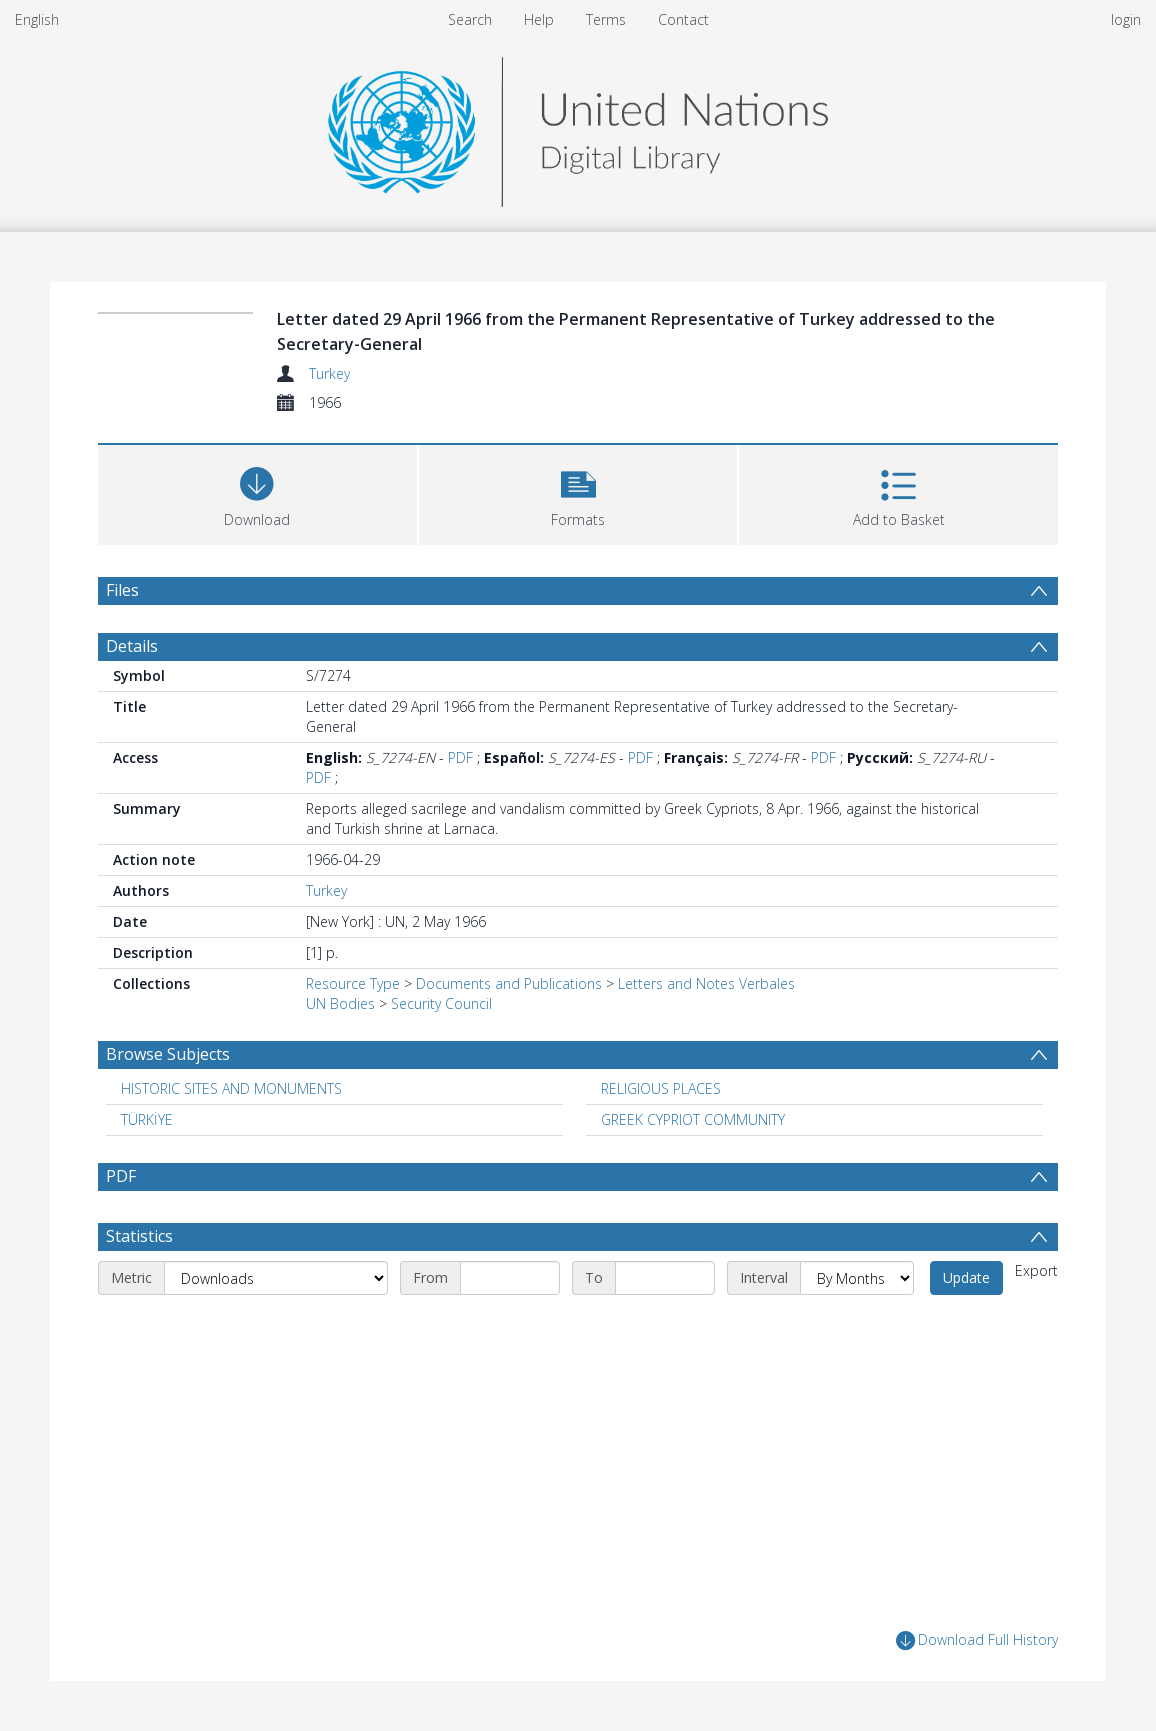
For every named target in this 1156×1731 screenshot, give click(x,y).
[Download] (257, 492)
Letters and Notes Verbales (706, 983)
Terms (606, 19)
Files (122, 590)
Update (966, 1277)
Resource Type (353, 983)
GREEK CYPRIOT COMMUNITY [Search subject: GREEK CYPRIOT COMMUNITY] (693, 1119)
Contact (683, 19)
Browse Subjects (168, 1054)
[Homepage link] (578, 126)
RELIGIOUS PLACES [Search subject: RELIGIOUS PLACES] (661, 1088)
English (37, 19)
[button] (578, 492)
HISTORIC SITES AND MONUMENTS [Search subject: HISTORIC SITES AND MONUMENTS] (231, 1088)
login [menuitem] (1126, 19)
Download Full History (977, 1640)
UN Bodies (340, 1003)
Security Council (441, 1003)
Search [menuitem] (470, 19)
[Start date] (510, 1278)
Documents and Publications (509, 983)
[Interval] (857, 1278)
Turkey (329, 373)
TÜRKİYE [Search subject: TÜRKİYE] (147, 1119)
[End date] (665, 1278)
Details (132, 646)
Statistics (139, 1236)
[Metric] (276, 1278)
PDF (460, 757)
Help (539, 19)
